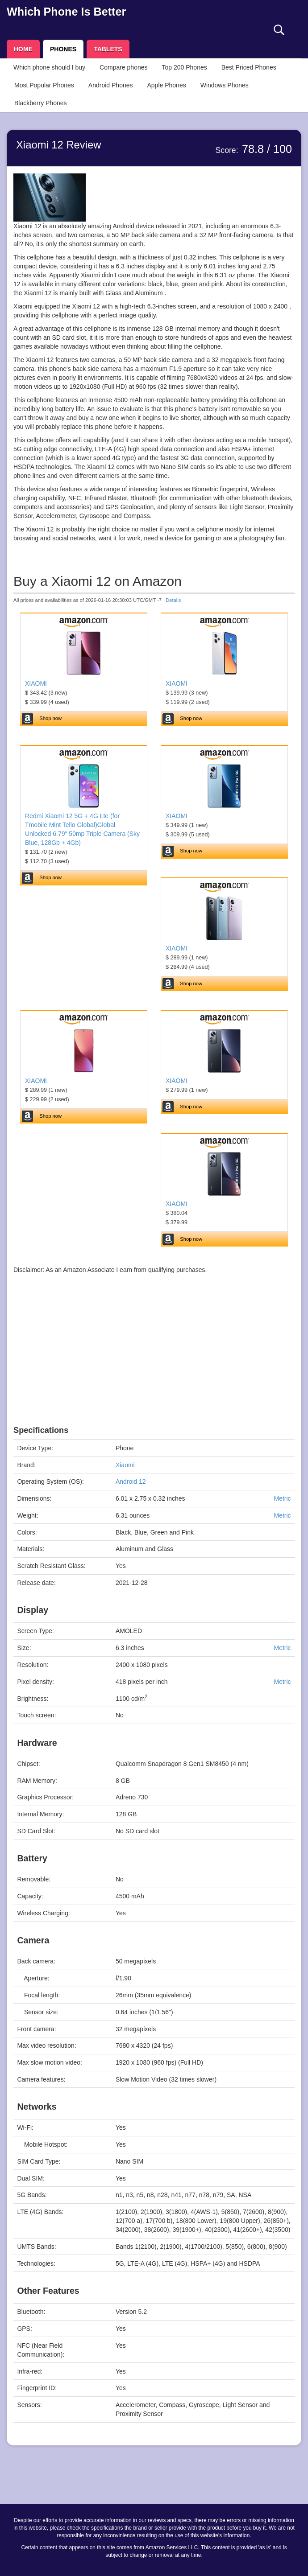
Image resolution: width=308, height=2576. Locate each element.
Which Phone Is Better (66, 11)
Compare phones (123, 67)
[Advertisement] (154, 1363)
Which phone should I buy (49, 67)
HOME (23, 49)
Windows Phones (224, 85)
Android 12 (131, 1481)
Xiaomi (125, 1465)
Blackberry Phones (40, 103)
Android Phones (110, 85)
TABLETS (108, 49)
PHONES (63, 49)
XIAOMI (36, 683)
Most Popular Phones (44, 85)
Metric (282, 1498)
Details (173, 600)
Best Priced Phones (248, 67)
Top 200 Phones (184, 67)
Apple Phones (166, 85)
